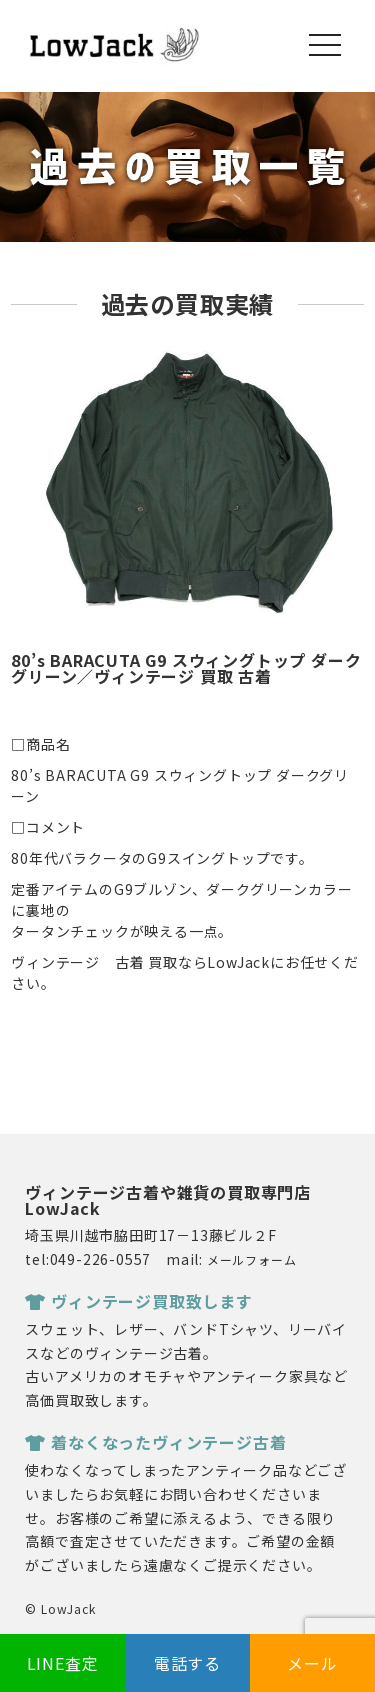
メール (312, 1663)
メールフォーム (252, 1259)
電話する (187, 1663)
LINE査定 (63, 1663)
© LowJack (60, 1608)
